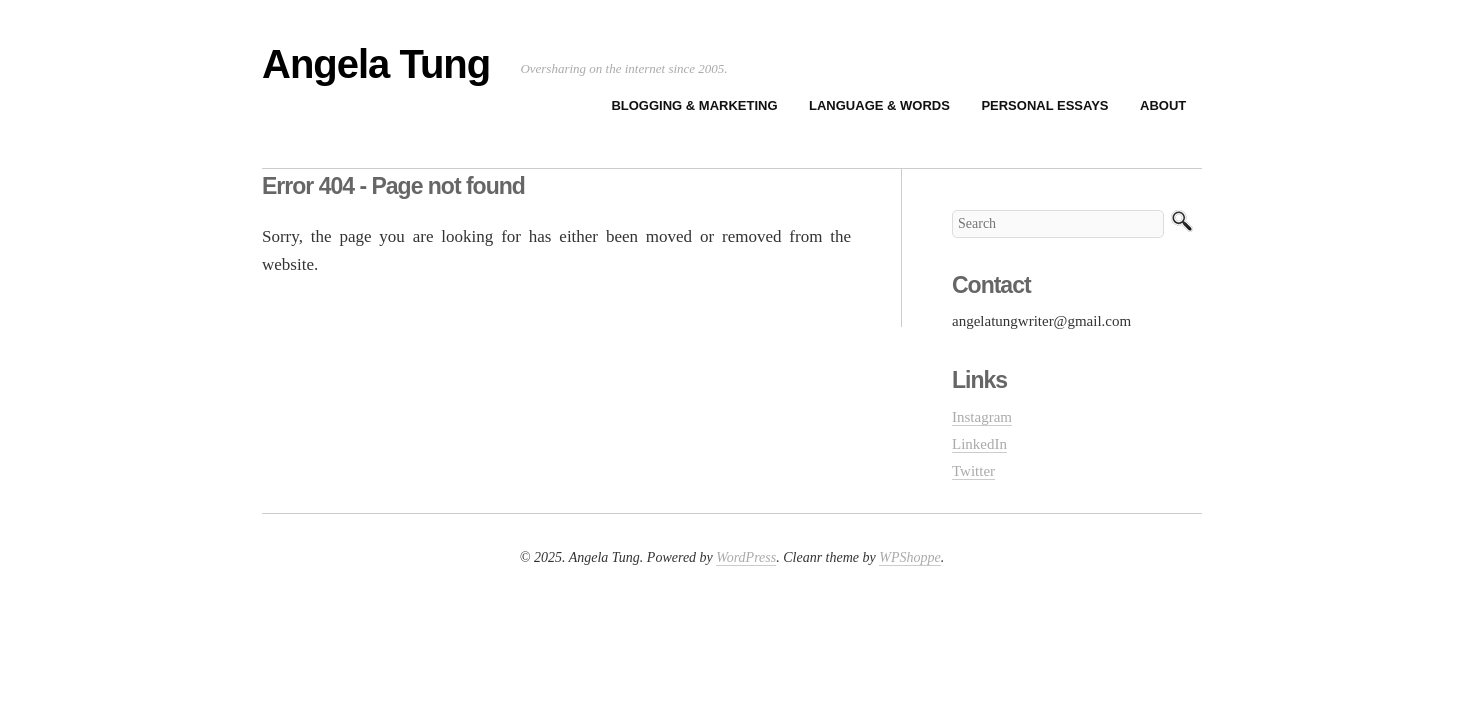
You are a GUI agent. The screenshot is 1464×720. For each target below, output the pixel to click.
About (1163, 105)
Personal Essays (1044, 105)
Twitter (973, 471)
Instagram (982, 417)
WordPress (746, 557)
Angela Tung (376, 64)
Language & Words (879, 105)
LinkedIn (979, 444)
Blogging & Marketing (694, 105)
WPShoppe (909, 557)
